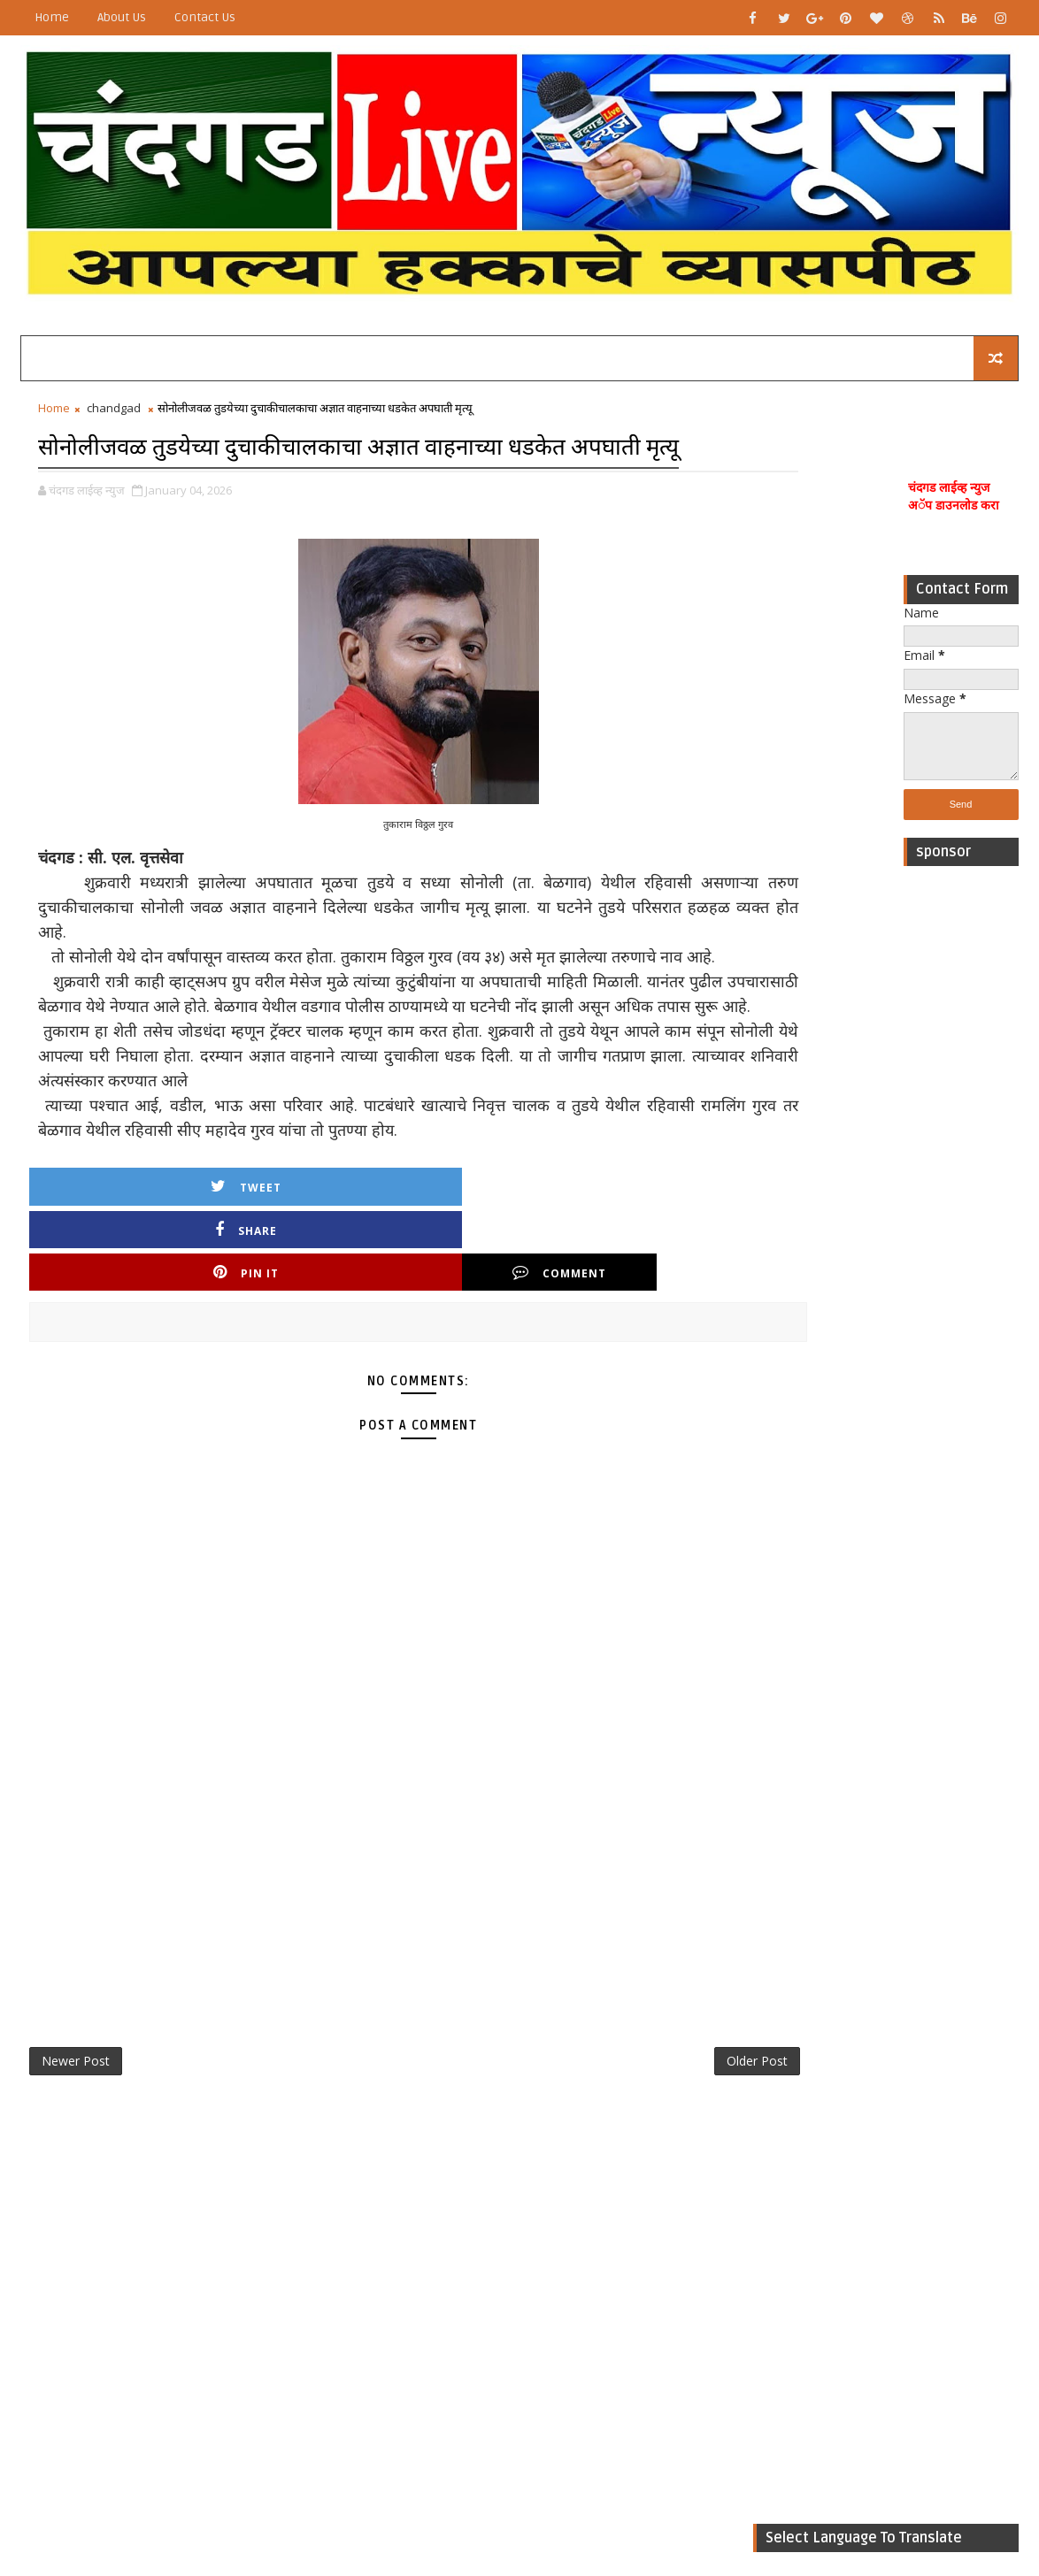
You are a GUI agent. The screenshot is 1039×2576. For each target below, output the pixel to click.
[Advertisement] (961, 1147)
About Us (121, 17)
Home (52, 17)
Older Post (616, 2073)
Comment (587, 1278)
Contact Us (204, 17)
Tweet (108, 1278)
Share (268, 1278)
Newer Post (76, 2073)
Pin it (427, 1278)
